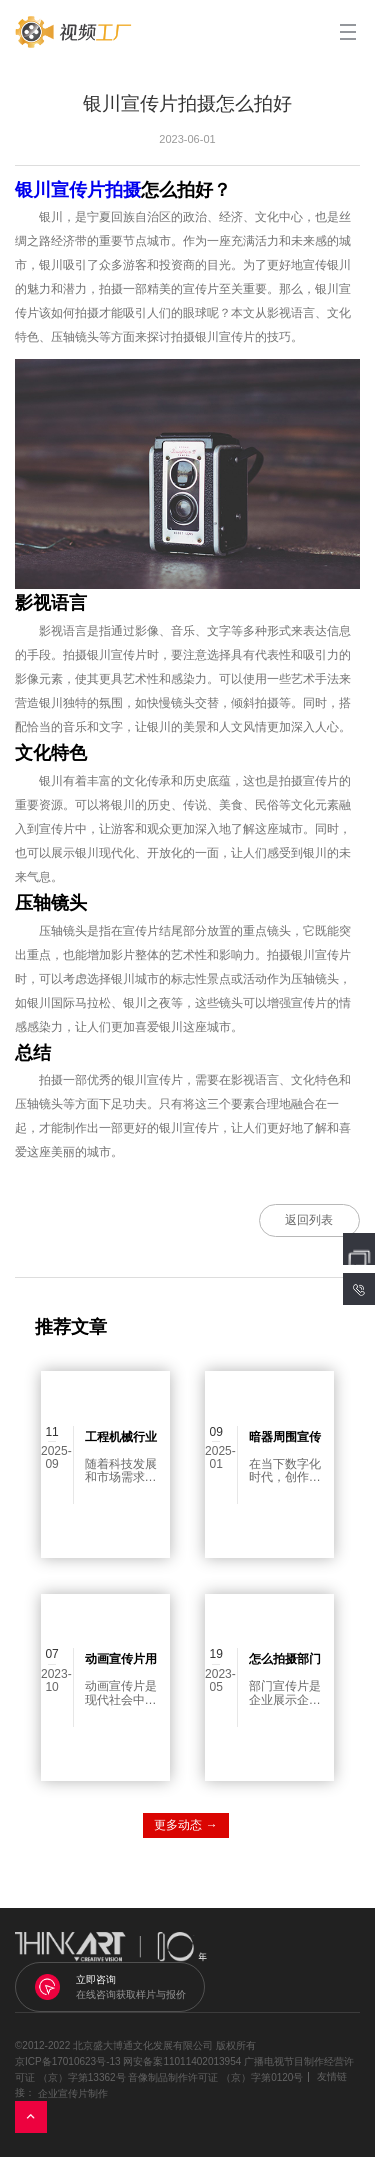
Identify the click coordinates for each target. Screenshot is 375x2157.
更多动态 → (185, 1825)
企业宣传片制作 (73, 2093)
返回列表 (309, 1220)
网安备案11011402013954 (182, 2061)
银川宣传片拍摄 (78, 190)
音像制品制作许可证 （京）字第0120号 (215, 2077)
